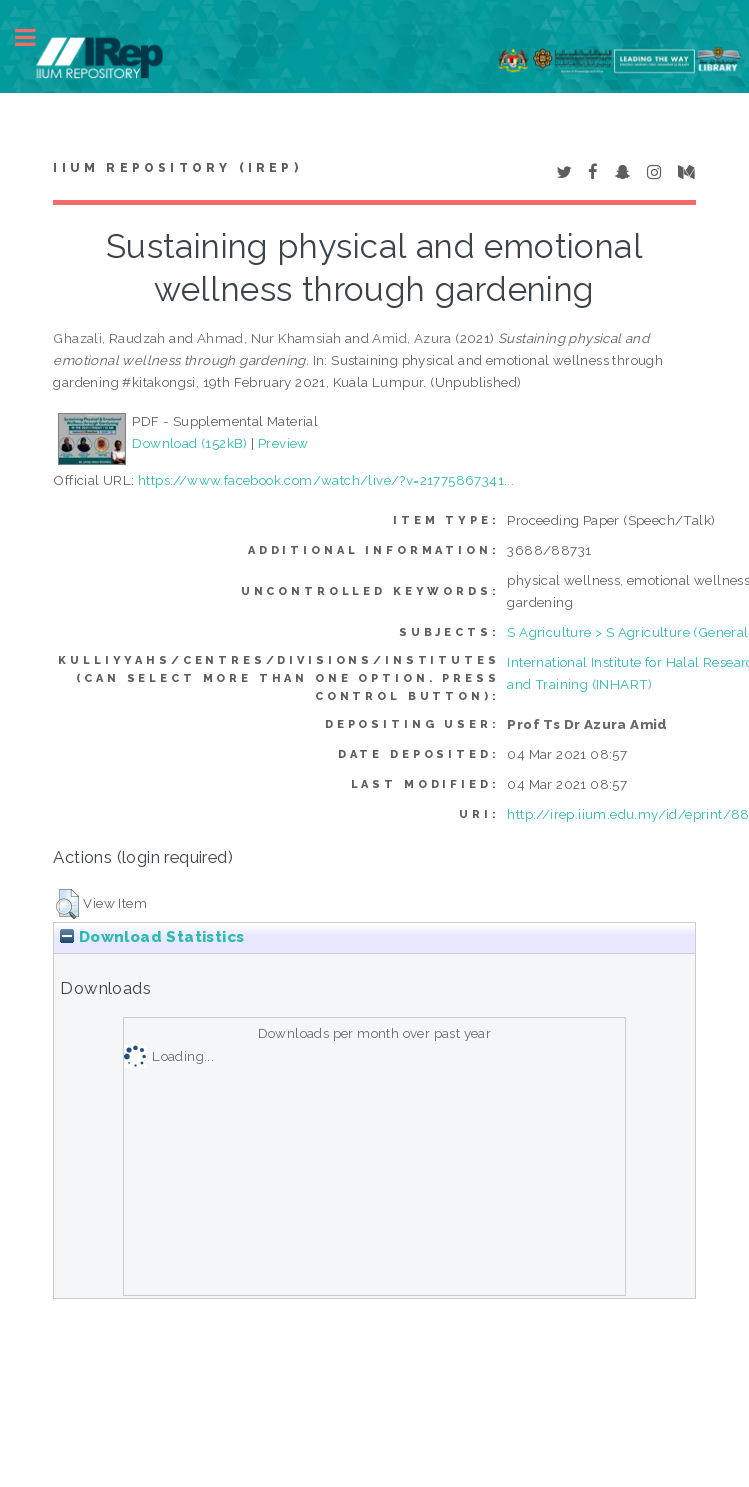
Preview (283, 443)
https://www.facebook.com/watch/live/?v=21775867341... (326, 480)
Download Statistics (152, 937)
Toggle (36, 37)
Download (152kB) (189, 443)
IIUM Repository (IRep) (177, 168)
